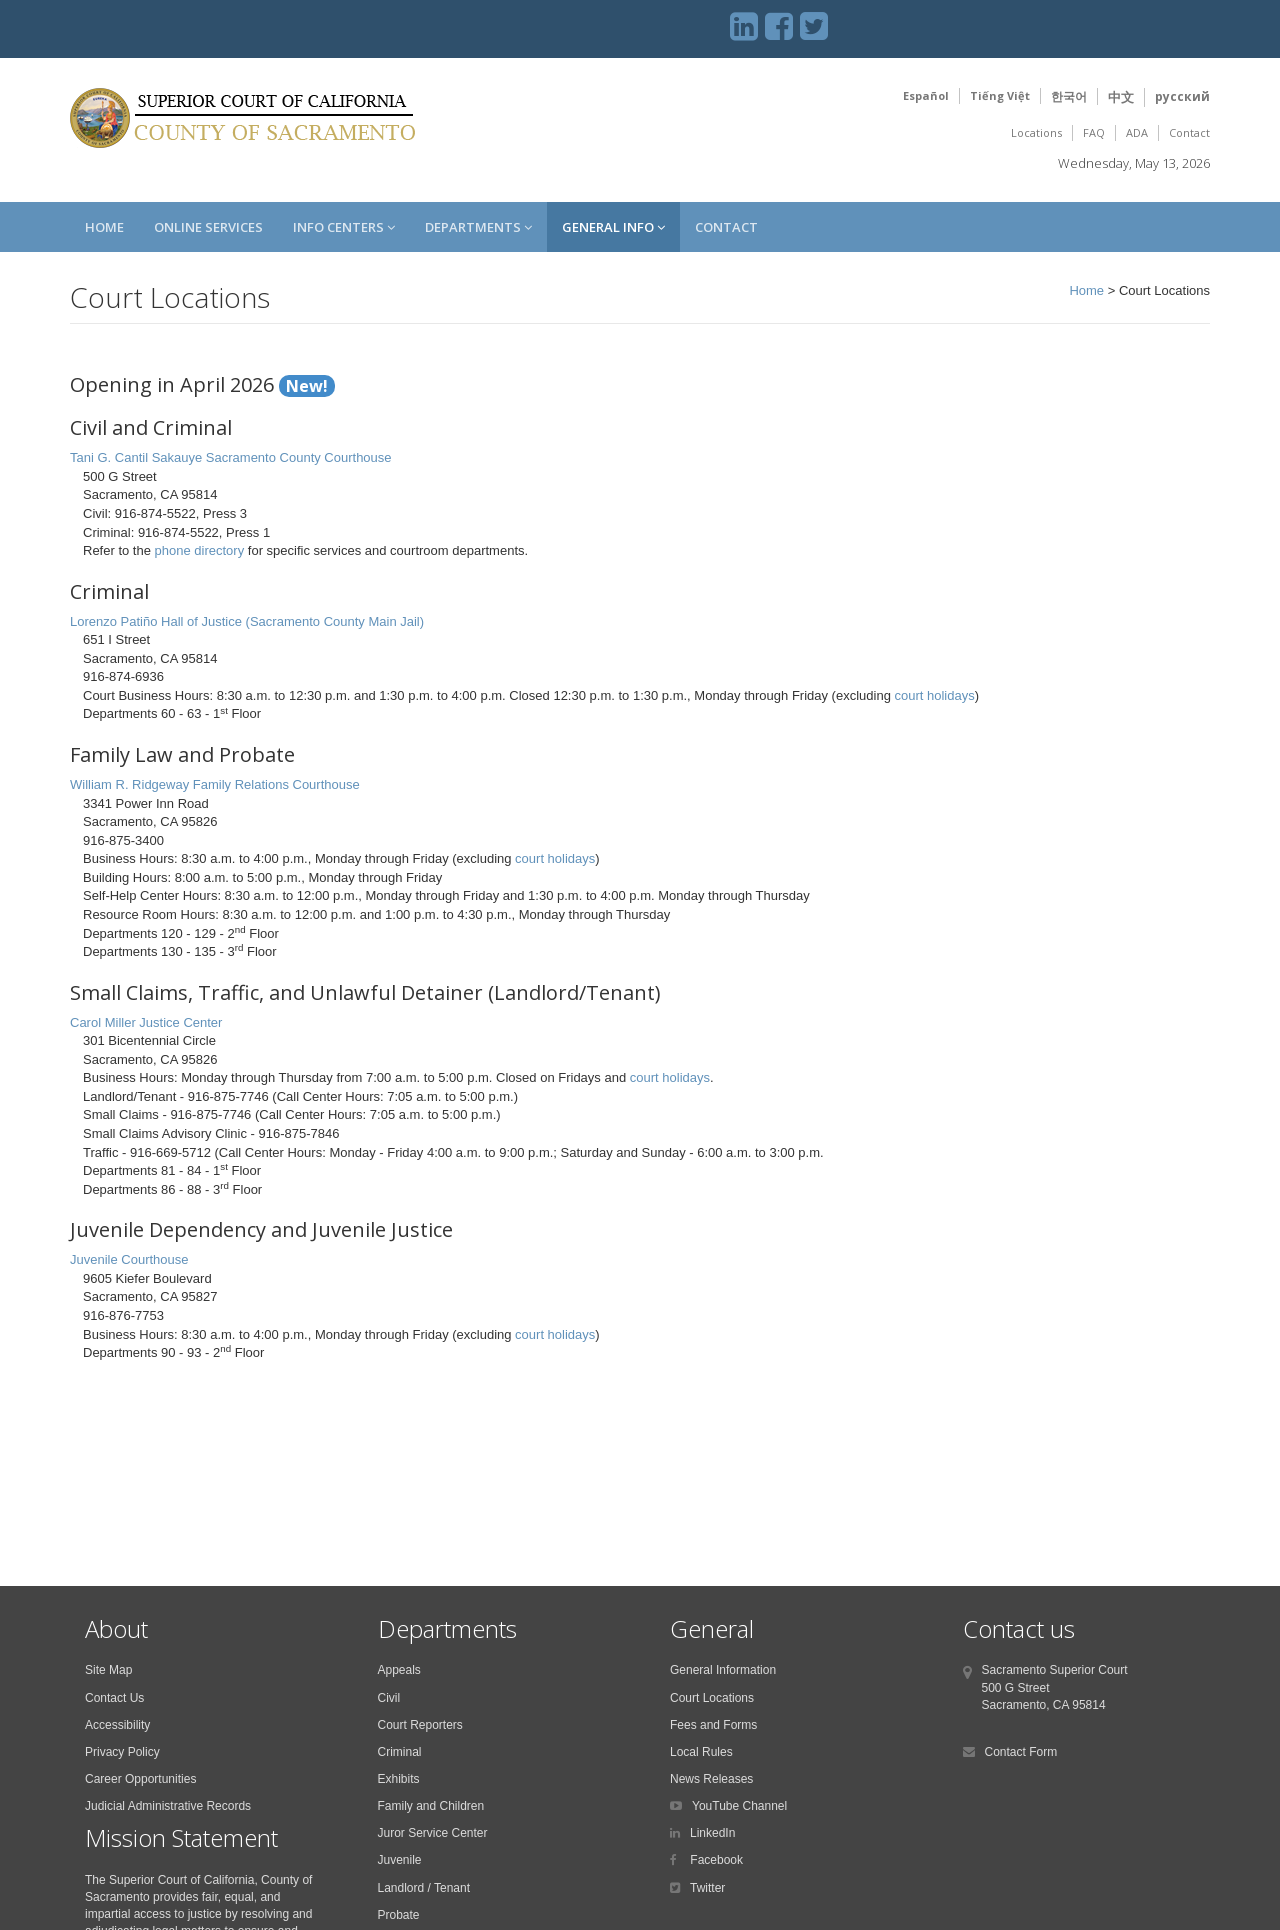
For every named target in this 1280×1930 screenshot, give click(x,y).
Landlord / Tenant (424, 1888)
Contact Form (1021, 1752)
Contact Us (114, 1698)
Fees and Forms (713, 1725)
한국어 (1069, 96)
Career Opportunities (140, 1779)
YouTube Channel (739, 1806)
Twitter (707, 1888)
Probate (399, 1915)
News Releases (711, 1779)
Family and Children (431, 1806)
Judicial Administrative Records (168, 1806)
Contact (1189, 132)
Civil (389, 1698)
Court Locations (712, 1698)
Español (926, 95)
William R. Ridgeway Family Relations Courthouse (215, 784)
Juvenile (400, 1860)
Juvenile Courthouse (129, 1259)
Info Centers (344, 227)
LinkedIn (712, 1833)
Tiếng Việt (1000, 95)
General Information (723, 1670)
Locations (1036, 132)
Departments (478, 227)
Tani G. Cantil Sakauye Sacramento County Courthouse (231, 457)
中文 (1121, 97)
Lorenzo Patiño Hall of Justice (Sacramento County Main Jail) (247, 621)
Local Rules (701, 1752)
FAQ (1094, 132)
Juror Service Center (433, 1833)
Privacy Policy (122, 1752)
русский (1182, 96)
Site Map (108, 1670)
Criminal (400, 1752)
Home (104, 227)
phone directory (200, 550)
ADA (1137, 132)
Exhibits (399, 1779)
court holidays (934, 695)
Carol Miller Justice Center (146, 1022)
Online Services (208, 227)
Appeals (399, 1670)
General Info (613, 227)
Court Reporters (420, 1725)
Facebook (715, 1860)
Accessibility (117, 1725)
